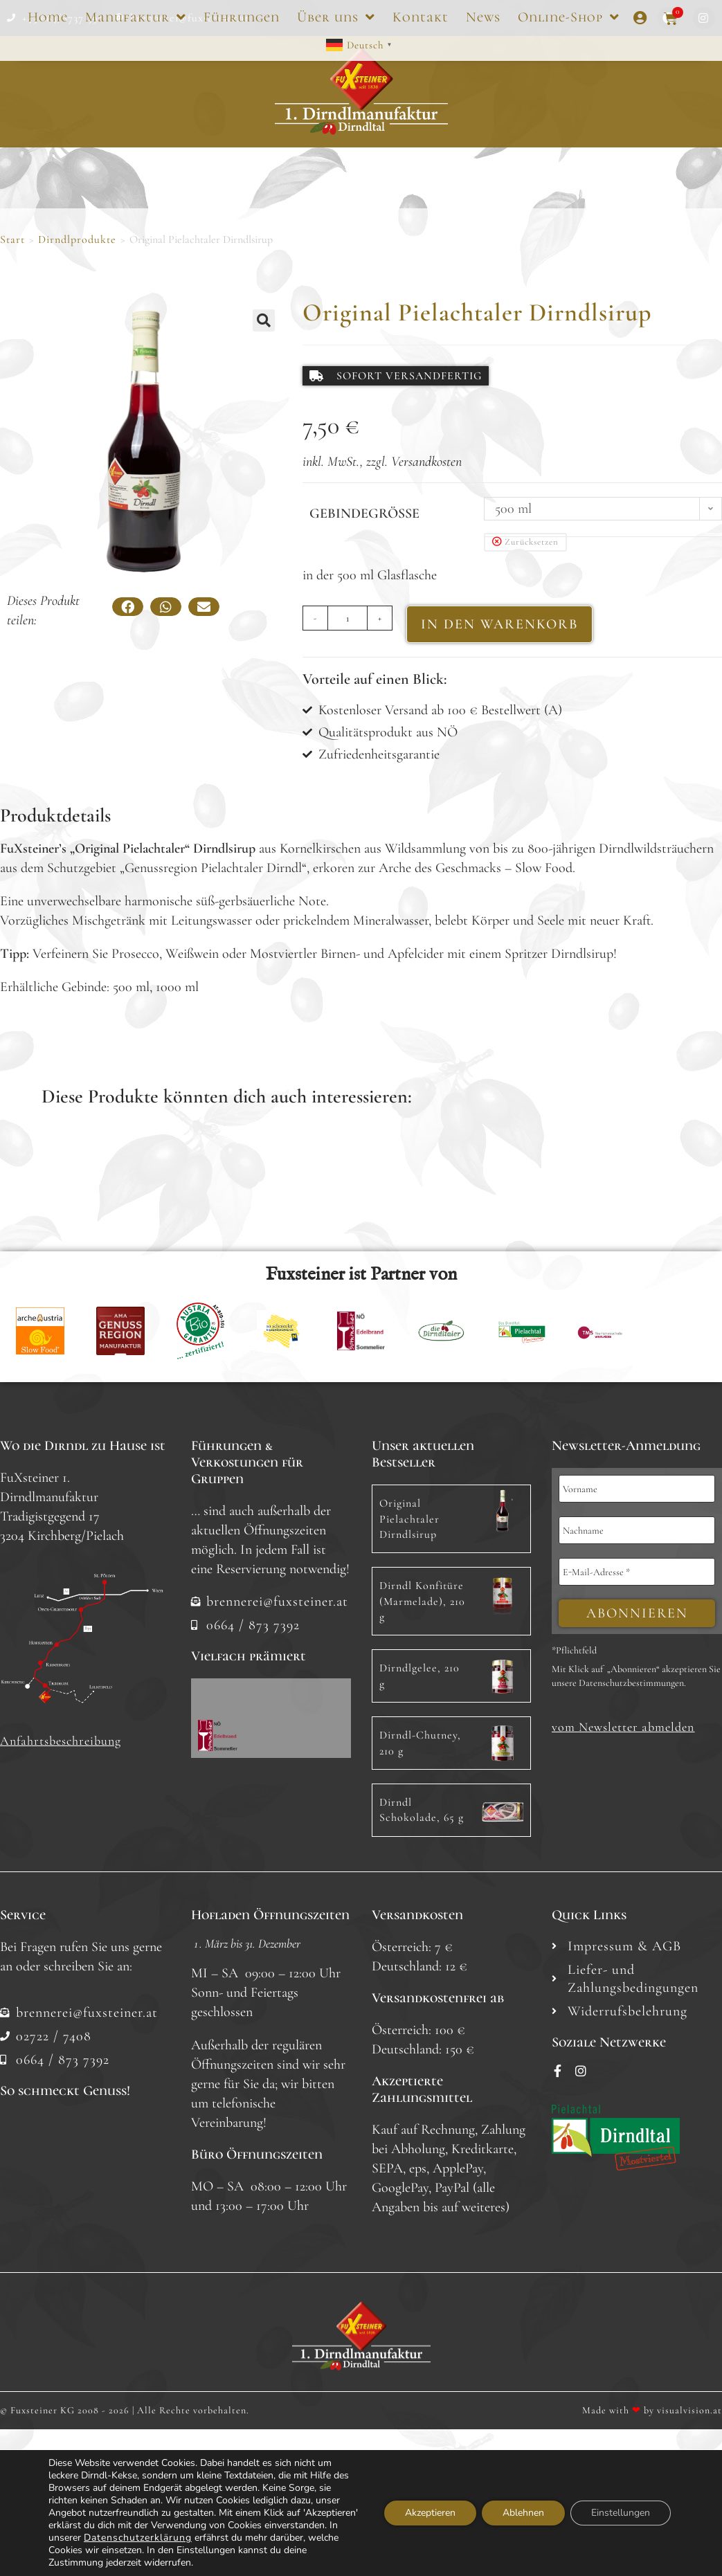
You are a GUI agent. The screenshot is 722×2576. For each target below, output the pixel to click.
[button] (264, 320)
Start (12, 239)
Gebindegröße (364, 513)
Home (48, 17)
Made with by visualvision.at (652, 2410)
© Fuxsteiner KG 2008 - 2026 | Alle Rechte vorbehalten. (124, 2410)
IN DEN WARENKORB (499, 624)
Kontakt (420, 17)
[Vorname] (637, 1489)
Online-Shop (569, 17)
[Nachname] (637, 1530)
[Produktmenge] (347, 618)
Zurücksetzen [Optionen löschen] (532, 541)
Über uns (336, 17)
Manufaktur (135, 17)
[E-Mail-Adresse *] (637, 1572)
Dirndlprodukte (77, 239)
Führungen (242, 17)
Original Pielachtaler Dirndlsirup (409, 1518)
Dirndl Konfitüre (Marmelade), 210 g (422, 1601)
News (483, 17)
